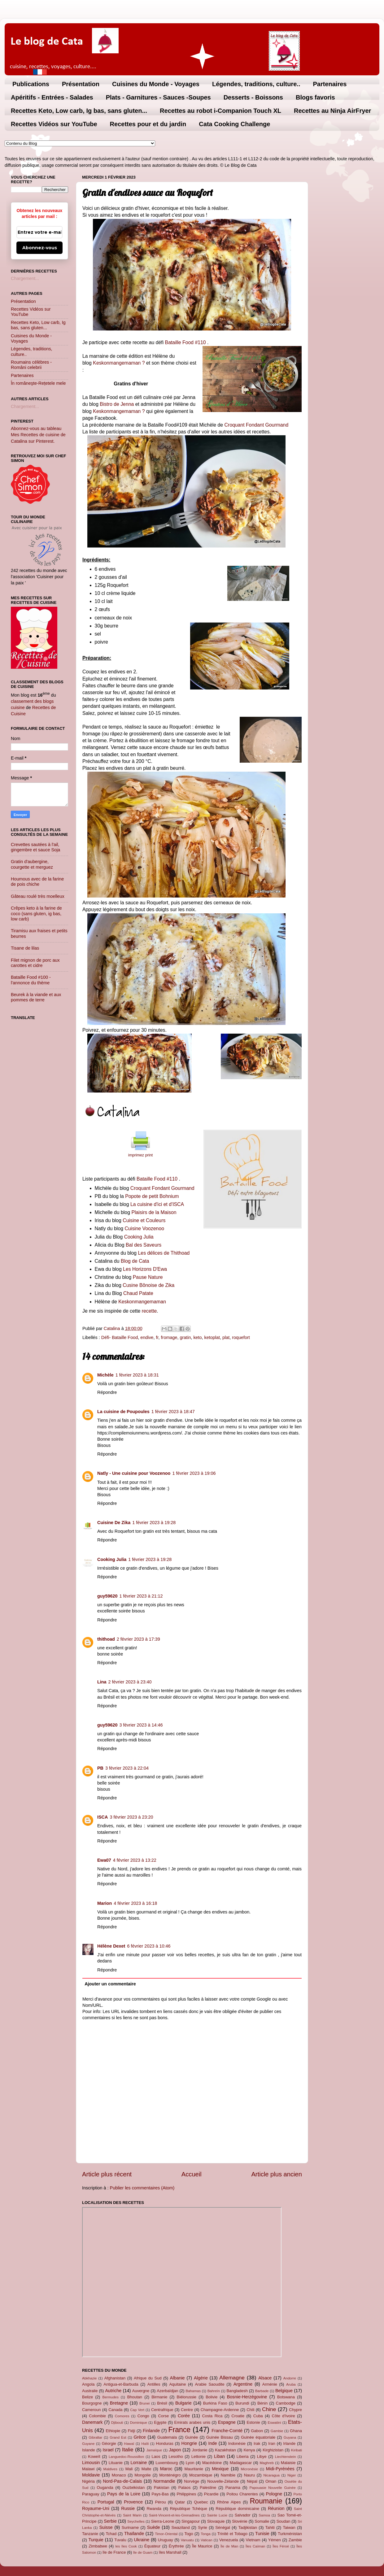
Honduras (164, 2443)
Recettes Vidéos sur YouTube (54, 124)
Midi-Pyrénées (280, 2468)
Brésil (162, 2403)
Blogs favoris (315, 97)
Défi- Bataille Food (119, 1337)
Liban (219, 2456)
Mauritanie (193, 2469)
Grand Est (118, 2437)
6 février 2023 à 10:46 (148, 1946)
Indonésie (237, 2443)
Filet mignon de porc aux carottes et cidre (35, 963)
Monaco (119, 2475)
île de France (114, 2552)
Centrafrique (162, 2409)
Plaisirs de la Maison (153, 1212)
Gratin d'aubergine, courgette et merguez (32, 864)
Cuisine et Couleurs (144, 1220)
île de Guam (143, 2552)
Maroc (166, 2468)
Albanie (177, 2377)
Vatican (206, 2540)
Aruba (291, 2384)
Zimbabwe (98, 2546)
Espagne (227, 2422)
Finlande (151, 2430)
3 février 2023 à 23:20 (131, 1817)
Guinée (191, 2437)
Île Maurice (202, 2546)
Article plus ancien (276, 2174)
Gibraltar (95, 2437)
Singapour (190, 2521)
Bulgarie (183, 2403)
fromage (169, 1337)
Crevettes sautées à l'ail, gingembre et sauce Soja (35, 847)
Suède (153, 2527)
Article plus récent (107, 2174)
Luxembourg (166, 2462)
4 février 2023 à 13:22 (134, 1860)
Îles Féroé (281, 2546)
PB (100, 1768)
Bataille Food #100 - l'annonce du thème (31, 980)
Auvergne (140, 2390)
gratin (185, 1337)
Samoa (264, 2515)
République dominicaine (238, 2508)
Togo (188, 2533)
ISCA (102, 1817)
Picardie (211, 2494)
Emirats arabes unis (192, 2422)
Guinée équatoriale (258, 2437)
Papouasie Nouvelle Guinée (272, 2488)
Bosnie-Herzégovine (247, 2396)
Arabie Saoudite (209, 2384)
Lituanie (116, 2462)
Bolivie (211, 2397)
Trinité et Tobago (232, 2533)
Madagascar (241, 2462)
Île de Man (229, 2546)
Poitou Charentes (242, 2494)
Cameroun (91, 2409)
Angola (88, 2384)
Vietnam (253, 2540)
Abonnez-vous (39, 248)
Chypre (295, 2409)
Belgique (284, 2390)
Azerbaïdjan (167, 2390)
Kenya (249, 2450)
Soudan (283, 2521)
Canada (115, 2409)
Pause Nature (148, 1277)
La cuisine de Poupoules (123, 1411)
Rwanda (153, 2508)
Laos (155, 2456)
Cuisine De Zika (113, 1522)
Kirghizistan (273, 2450)
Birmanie (159, 2397)
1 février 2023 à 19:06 (194, 1473)
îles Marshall (170, 2552)
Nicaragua (271, 2475)
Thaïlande (134, 2533)
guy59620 (107, 1596)
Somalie (262, 2521)
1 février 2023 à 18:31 (137, 1374)
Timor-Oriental (166, 2534)
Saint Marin (132, 2515)
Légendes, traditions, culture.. (256, 84)
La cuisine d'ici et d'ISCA (157, 1204)
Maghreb (266, 2463)
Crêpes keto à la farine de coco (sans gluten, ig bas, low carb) (36, 913)
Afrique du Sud (148, 2378)
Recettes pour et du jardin (148, 124)
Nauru (249, 2475)
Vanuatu (187, 2540)
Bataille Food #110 (185, 342)
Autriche (113, 2390)
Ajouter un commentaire (110, 1983)
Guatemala (167, 2437)
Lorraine (138, 2462)
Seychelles (136, 2521)
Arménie (269, 2384)
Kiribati (296, 2450)
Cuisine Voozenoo (144, 1228)
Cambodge (285, 2403)
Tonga (205, 2534)
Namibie (228, 2475)
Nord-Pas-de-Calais (122, 2481)
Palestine (208, 2487)
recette (149, 1311)
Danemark (92, 2422)
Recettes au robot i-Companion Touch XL (220, 110)
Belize (87, 2397)
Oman (270, 2481)
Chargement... (25, 278)
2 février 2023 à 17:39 (138, 1639)
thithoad (106, 1639)
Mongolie (142, 2475)
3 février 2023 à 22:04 (127, 1768)
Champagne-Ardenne (220, 2409)
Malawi (88, 2469)
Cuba (258, 2416)
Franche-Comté (227, 2430)
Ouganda (105, 2487)
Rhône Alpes (229, 2502)
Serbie (110, 2521)
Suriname (130, 2527)
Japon (175, 2449)
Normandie (164, 2481)
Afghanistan (114, 2378)
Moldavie (91, 2474)
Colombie (97, 2416)
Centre (187, 2409)
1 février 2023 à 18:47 (173, 1411)
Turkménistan (290, 2533)
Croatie (237, 2416)
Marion (104, 1903)
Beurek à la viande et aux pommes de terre (36, 997)
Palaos (184, 2487)
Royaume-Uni (95, 2508)
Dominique (138, 2422)
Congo (143, 2416)
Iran (271, 2443)
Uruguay (165, 2540)
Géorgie (109, 2443)
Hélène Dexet (111, 1946)
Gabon (257, 2430)
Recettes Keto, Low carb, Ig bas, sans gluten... (79, 110)
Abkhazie (89, 2378)
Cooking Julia (139, 1236)
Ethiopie (113, 2430)
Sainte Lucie (217, 2515)
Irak (257, 2443)
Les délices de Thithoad (163, 1253)
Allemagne (232, 2377)
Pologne (274, 2493)
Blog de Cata (135, 1261)
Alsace (265, 2377)
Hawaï (129, 2443)
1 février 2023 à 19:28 (154, 1522)
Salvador (243, 2515)
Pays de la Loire (123, 2493)
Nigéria (88, 2481)
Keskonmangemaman (117, 363)
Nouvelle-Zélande (223, 2481)
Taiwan (289, 2527)
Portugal (106, 2501)
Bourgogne (92, 2403)
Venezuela (228, 2540)
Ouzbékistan (133, 2487)
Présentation (80, 84)
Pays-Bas (159, 2494)
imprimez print (140, 1155)
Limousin (91, 2462)
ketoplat (212, 1337)
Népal (252, 2481)
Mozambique (200, 2475)
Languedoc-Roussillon (126, 2457)
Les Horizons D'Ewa (145, 1269)
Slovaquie (216, 2521)
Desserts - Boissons (253, 97)
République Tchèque (188, 2508)
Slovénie (239, 2521)
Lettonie (198, 2456)
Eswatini (274, 2422)
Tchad (111, 2533)
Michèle (105, 1374)
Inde (212, 2443)
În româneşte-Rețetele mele (38, 383)
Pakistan (161, 2487)
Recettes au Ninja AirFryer (332, 110)
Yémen (274, 2540)
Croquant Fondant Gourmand (256, 425)
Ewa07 (104, 1860)
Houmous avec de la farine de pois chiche (37, 881)
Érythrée (176, 2546)
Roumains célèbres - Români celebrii (31, 365)
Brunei (144, 2403)
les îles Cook (126, 2546)
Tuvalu (120, 2540)
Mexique (220, 2468)
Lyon (190, 2462)
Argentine (243, 2384)
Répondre (107, 1392)
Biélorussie (186, 2397)
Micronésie (249, 2469)
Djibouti (117, 2422)
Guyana (290, 2437)
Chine (269, 2409)
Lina (102, 1681)
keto (197, 1337)
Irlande (289, 2443)
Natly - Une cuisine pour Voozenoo (133, 1473)
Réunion (276, 2508)
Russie (128, 2508)
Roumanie (266, 2501)
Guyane (88, 2443)
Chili (250, 2409)
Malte (146, 2469)
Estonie (253, 2422)
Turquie (95, 2539)
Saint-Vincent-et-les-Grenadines (174, 2515)
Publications (30, 84)
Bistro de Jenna (117, 404)
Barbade (262, 2391)
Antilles (153, 2384)
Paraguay (90, 2494)
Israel (108, 2449)
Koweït (94, 2456)
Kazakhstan (225, 2450)
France (179, 2430)
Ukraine (142, 2539)
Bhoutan (134, 2397)
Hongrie (189, 2443)
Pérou (160, 2502)
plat (225, 1337)
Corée (184, 2415)
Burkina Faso (215, 2403)
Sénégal (222, 2527)
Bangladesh (236, 2390)
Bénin (262, 2403)
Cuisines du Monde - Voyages (155, 84)
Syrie (202, 2527)
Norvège (191, 2481)
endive (146, 1337)
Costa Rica (212, 2416)
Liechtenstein (285, 2457)
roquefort (241, 1337)
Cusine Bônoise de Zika (148, 1285)
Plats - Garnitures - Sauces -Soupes (158, 97)
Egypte (160, 2422)
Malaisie (288, 2462)
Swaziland (181, 2527)
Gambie (277, 2431)
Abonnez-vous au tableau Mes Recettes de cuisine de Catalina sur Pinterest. (38, 434)
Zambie (295, 2540)
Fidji (131, 2430)
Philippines (186, 2494)
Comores (122, 2416)
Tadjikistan (247, 2527)
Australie (90, 2390)
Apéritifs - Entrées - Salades (52, 97)
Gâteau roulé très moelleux (37, 896)
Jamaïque (154, 2450)
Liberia (243, 2456)
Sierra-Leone (162, 2521)
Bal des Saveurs (143, 1245)
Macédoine (212, 2462)
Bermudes (111, 2397)
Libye (262, 2456)
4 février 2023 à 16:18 (135, 1903)
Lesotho (176, 2456)
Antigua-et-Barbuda (120, 2384)
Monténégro (170, 2475)
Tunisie (262, 2533)
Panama (232, 2487)
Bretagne (119, 2403)
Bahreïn (213, 2391)
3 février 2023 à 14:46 (141, 1725)
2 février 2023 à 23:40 (130, 1681)
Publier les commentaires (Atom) (142, 2187)
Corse (163, 2416)
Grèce (140, 2437)
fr (157, 1337)
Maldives (110, 2469)
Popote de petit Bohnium (152, 1196)
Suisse (105, 2527)
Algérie (201, 2377)
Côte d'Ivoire (283, 2416)
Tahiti (270, 2527)
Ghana (296, 2430)
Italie (127, 2449)
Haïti (145, 2443)
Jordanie (199, 2450)
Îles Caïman (255, 2546)
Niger (291, 2475)
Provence (133, 2501)
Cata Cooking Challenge (234, 124)
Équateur (152, 2546)
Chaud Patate (138, 1293)
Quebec (201, 2502)
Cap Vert (137, 2410)
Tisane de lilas (25, 948)
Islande (88, 2450)
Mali (129, 2469)
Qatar (180, 2502)
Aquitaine (177, 2384)
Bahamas (193, 2391)
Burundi (242, 2403)
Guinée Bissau (219, 2437)
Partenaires (330, 84)
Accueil (191, 2174)
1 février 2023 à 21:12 (141, 1596)
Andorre (289, 2378)
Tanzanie (90, 2533)
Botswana (286, 2397)
